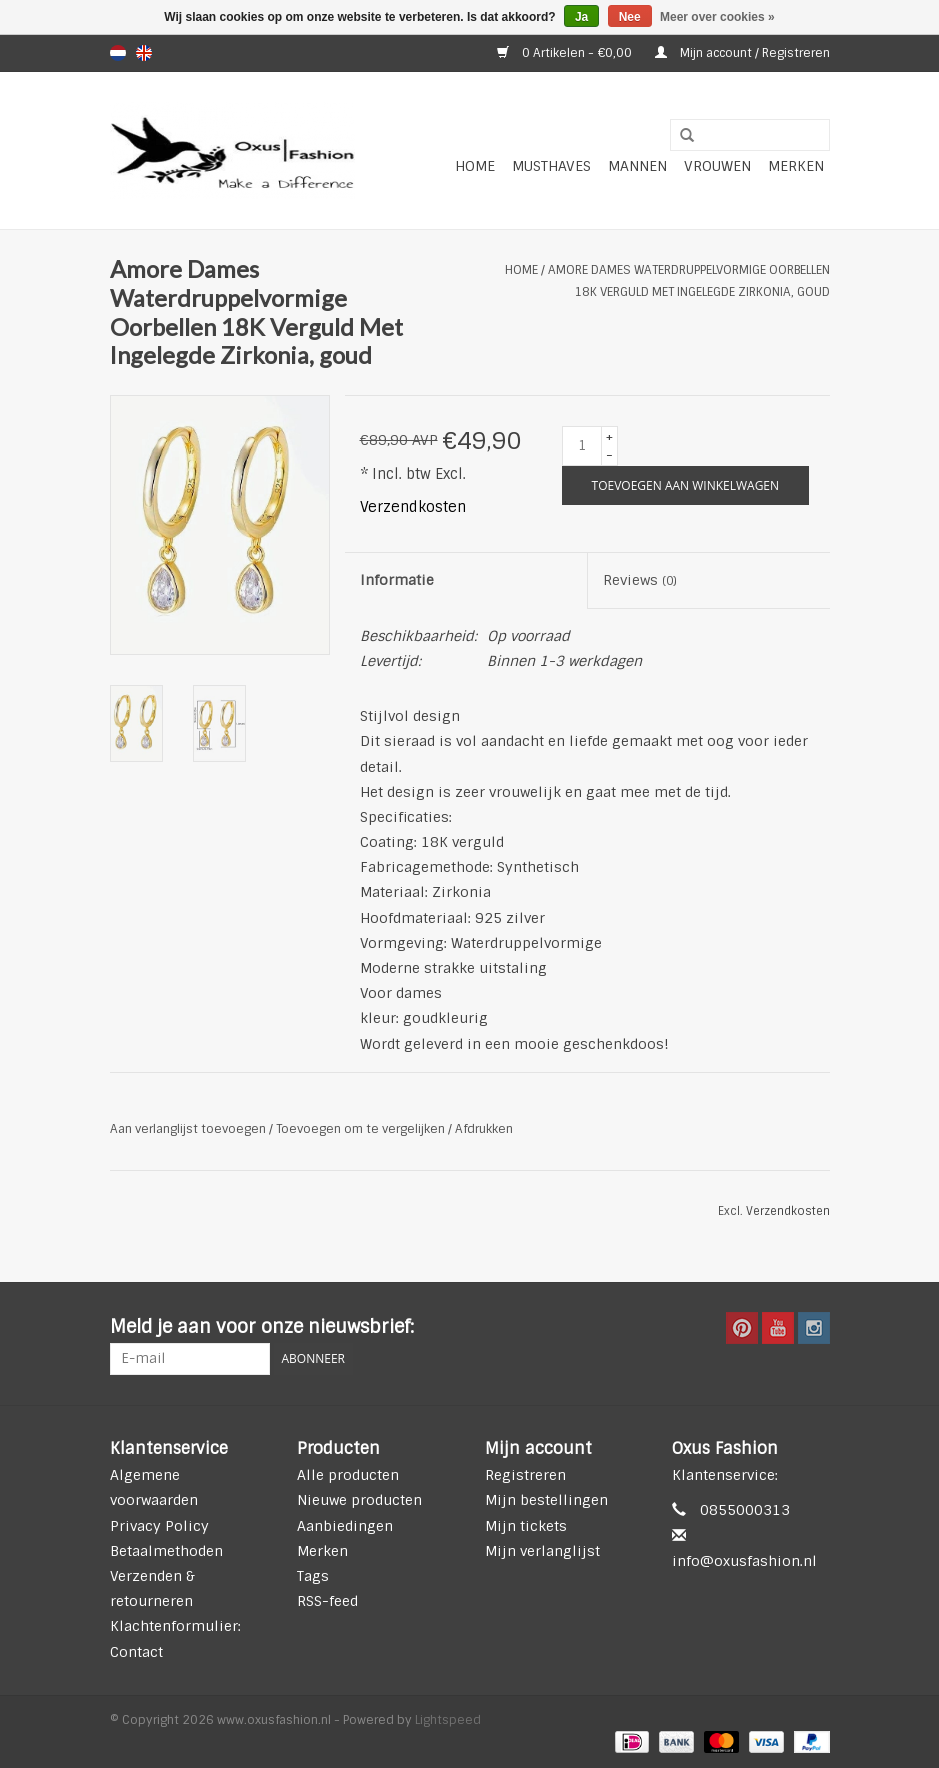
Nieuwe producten (359, 1500)
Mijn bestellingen (546, 1500)
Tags (313, 1576)
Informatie (397, 580)
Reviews (640, 580)
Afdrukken (484, 1129)
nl (118, 53)
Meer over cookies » (717, 17)
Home (475, 166)
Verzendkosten (413, 507)
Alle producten (348, 1475)
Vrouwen (717, 166)
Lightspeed (448, 1720)
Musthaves (551, 166)
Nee (630, 17)
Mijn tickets (526, 1526)
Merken (796, 166)
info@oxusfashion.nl (744, 1561)
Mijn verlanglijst (542, 1551)
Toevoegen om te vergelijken (362, 1129)
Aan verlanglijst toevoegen (188, 1129)
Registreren (525, 1475)
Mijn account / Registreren (742, 53)
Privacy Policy (159, 1526)
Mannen (637, 166)
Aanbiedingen (345, 1526)
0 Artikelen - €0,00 (566, 53)
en (144, 53)
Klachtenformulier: (175, 1626)
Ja (581, 17)
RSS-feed (327, 1601)
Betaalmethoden (166, 1551)
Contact (136, 1652)
